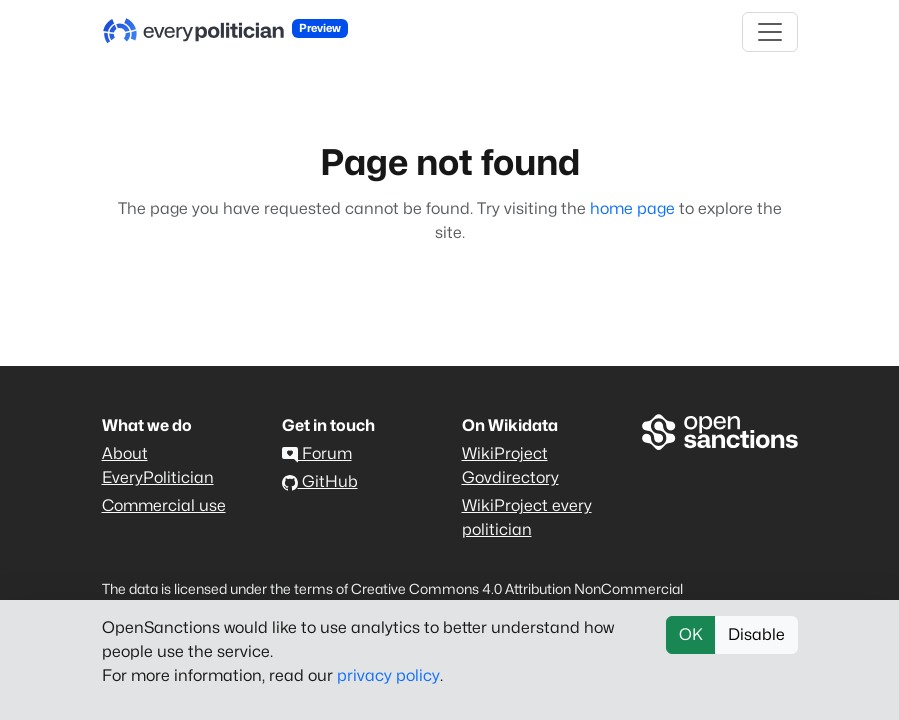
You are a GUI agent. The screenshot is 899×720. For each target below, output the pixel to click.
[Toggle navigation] (770, 32)
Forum (317, 453)
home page (632, 208)
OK (691, 634)
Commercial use (164, 505)
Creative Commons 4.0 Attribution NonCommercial (517, 588)
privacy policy (388, 675)
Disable (756, 634)
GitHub (320, 481)
